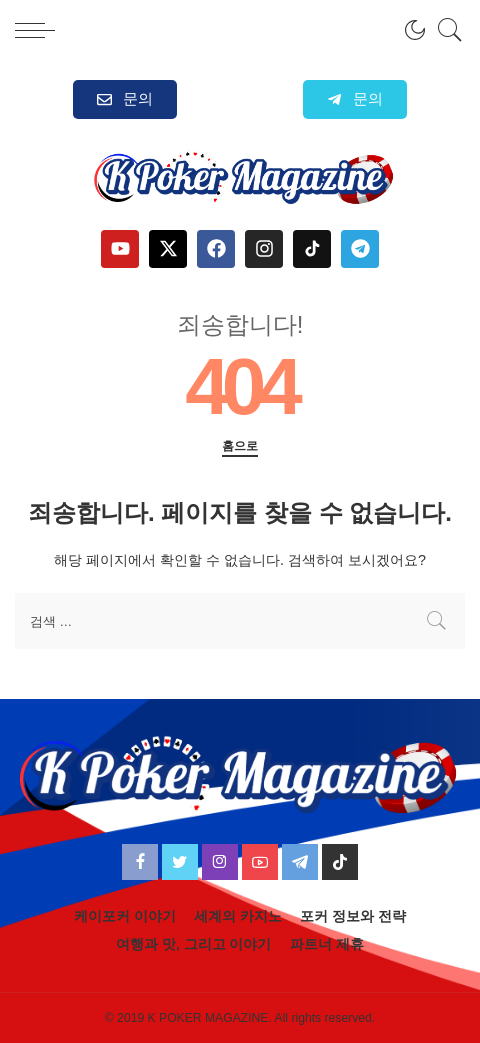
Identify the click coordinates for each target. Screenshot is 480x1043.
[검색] (445, 30)
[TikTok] (340, 862)
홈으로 (240, 446)
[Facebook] (140, 862)
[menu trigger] (40, 30)
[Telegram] (300, 862)
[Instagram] (220, 862)
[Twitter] (180, 862)
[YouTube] (260, 862)
